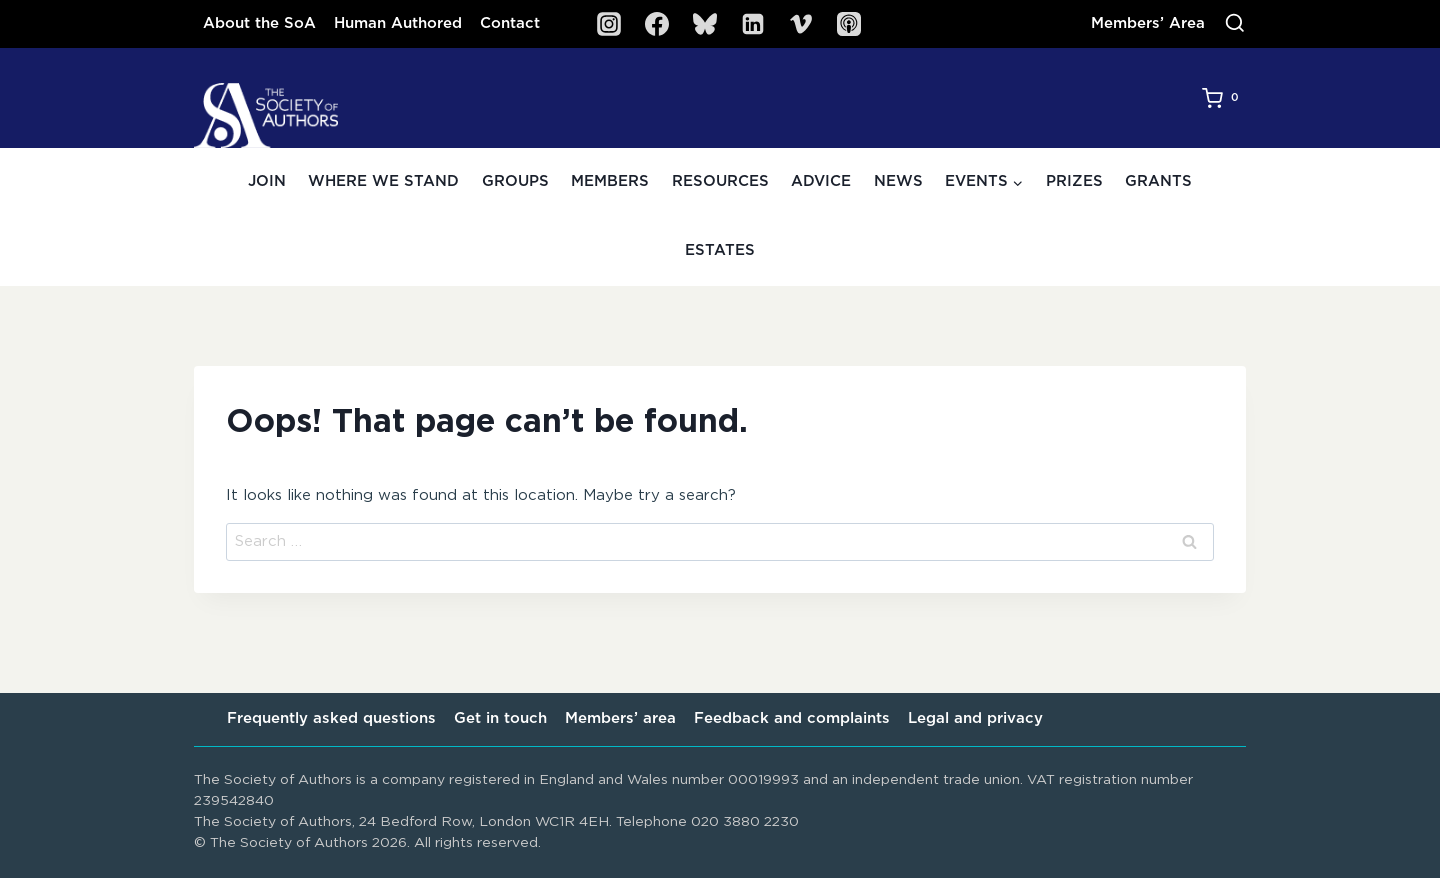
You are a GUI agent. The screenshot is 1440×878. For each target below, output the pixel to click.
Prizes (1074, 181)
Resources (720, 181)
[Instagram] (609, 24)
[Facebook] (657, 24)
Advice (821, 181)
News (898, 181)
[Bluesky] (705, 24)
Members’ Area (1148, 23)
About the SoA (259, 23)
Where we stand (383, 181)
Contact (510, 23)
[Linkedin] (753, 24)
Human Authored (398, 23)
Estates (720, 250)
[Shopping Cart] (1224, 98)
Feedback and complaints (792, 718)
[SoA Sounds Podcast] (849, 24)
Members (610, 181)
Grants (1158, 181)
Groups (515, 181)
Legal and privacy (975, 718)
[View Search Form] (1235, 24)
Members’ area (620, 718)
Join (267, 181)
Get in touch (500, 718)
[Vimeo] (801, 24)
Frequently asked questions (331, 718)
